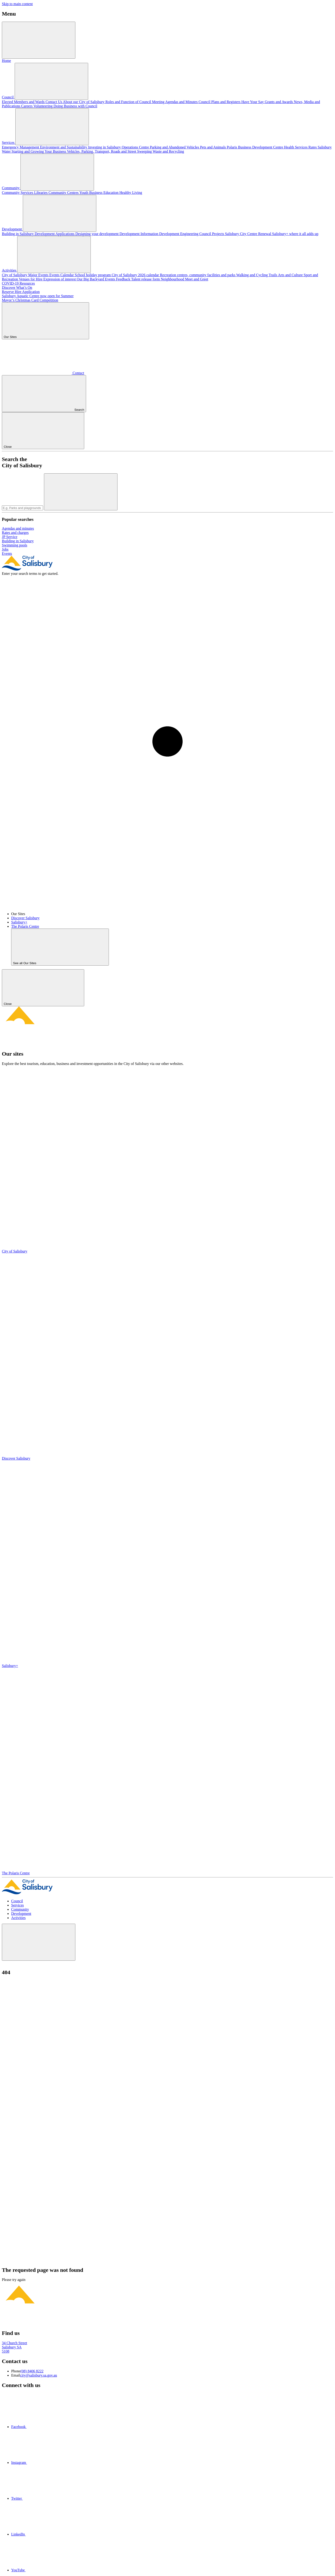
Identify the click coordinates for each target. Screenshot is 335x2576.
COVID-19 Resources (18, 283)
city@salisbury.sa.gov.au (38, 2375)
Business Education (104, 193)
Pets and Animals (213, 147)
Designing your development (97, 234)
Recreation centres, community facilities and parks (198, 275)
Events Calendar (62, 275)
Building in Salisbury (18, 234)
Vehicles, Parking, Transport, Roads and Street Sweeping (110, 151)
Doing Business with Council (75, 106)
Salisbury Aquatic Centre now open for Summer (38, 296)
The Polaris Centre (25, 926)
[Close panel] (38, 40)
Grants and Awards (279, 102)
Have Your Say (253, 102)
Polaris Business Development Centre (255, 147)
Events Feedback (118, 279)
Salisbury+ (19, 922)
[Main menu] (38, 1942)
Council (8, 97)
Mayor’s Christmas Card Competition (30, 300)
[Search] (44, 393)
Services (8, 143)
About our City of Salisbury (84, 102)
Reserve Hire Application (21, 292)
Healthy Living (130, 193)
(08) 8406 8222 (32, 2371)
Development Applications (55, 234)
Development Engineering (179, 234)
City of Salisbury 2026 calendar (136, 275)
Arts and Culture (291, 275)
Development (12, 229)
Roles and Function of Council (128, 102)
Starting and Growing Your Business (39, 151)
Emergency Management (21, 147)
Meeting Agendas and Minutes (175, 102)
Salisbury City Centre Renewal (248, 234)
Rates (313, 147)
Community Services (18, 193)
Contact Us (54, 102)
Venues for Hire (31, 279)
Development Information (139, 234)
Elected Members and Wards (24, 102)
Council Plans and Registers (219, 102)
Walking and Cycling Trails (257, 275)
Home (6, 61)
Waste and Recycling (168, 151)
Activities (9, 270)
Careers (27, 106)
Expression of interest (60, 279)
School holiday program (93, 275)
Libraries (41, 193)
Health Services (296, 147)
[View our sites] (45, 320)
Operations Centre (136, 147)
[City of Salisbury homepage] (19, 1044)
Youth (84, 193)
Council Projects (212, 234)
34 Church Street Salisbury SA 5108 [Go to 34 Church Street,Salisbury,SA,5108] (14, 2347)
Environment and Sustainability (64, 147)
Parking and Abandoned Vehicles (175, 147)
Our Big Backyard (91, 279)
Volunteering (44, 106)
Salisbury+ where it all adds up (295, 234)
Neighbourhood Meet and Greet (184, 279)
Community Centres (63, 193)
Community (11, 188)
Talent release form (146, 279)
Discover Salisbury (25, 918)
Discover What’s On (17, 288)
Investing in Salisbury (105, 147)
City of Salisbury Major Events (25, 275)
